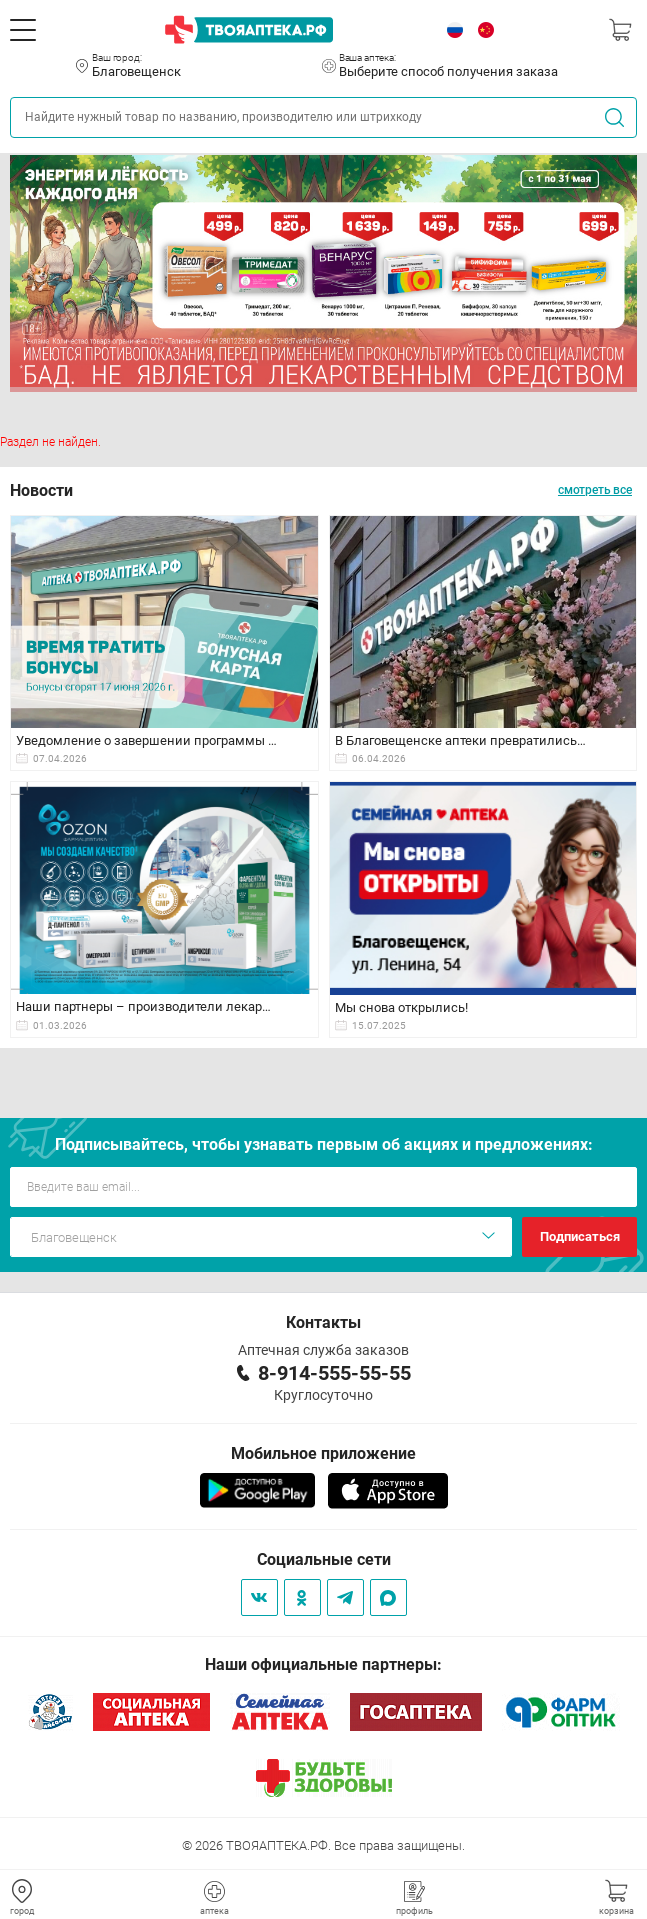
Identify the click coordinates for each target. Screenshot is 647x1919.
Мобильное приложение (323, 1453)
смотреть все (595, 490)
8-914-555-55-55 (334, 1373)
